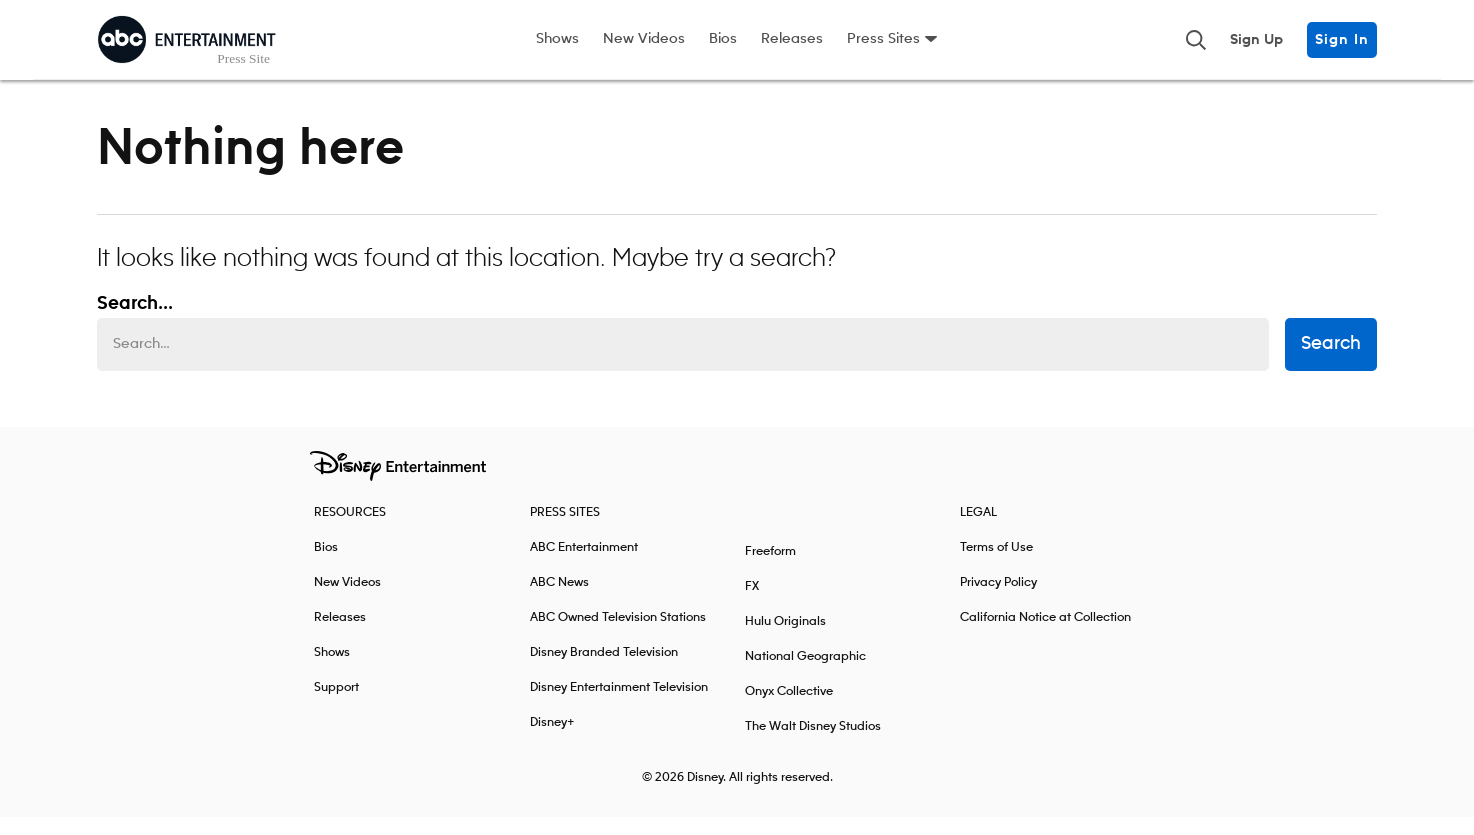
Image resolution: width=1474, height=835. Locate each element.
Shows (557, 39)
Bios (723, 39)
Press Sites (883, 39)
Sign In (1342, 40)
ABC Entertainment (584, 565)
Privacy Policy (998, 600)
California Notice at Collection (1045, 635)
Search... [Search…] (135, 322)
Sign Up (1256, 40)
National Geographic (805, 674)
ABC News (559, 600)
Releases (792, 39)
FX (752, 604)
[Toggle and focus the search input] (1196, 40)
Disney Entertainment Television (619, 705)
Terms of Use (996, 565)
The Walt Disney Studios (813, 744)
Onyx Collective (789, 709)
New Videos (644, 39)
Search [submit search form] (1331, 363)
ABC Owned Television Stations (618, 635)
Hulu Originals (785, 639)
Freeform (770, 569)
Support (336, 705)
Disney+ (552, 740)
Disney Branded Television (604, 670)
